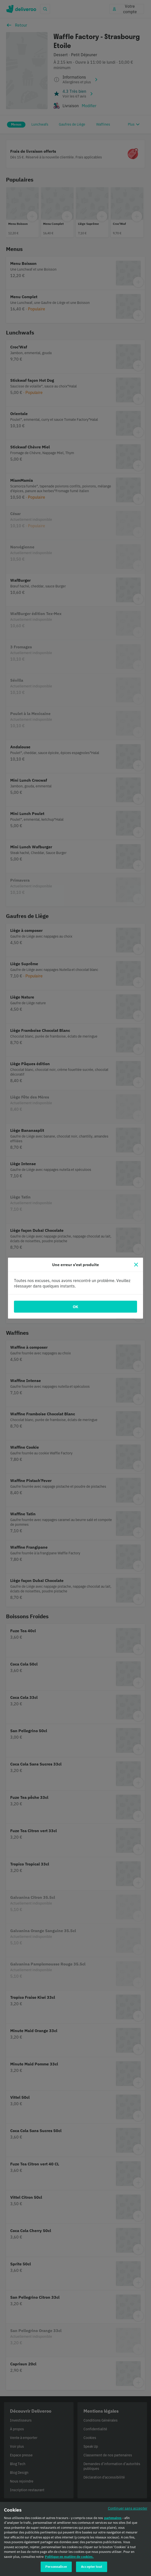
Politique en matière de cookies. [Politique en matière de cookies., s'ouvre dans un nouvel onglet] (69, 2557)
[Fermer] (136, 1265)
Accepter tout (91, 2567)
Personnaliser (56, 2567)
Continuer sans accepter (127, 2508)
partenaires (113, 2518)
